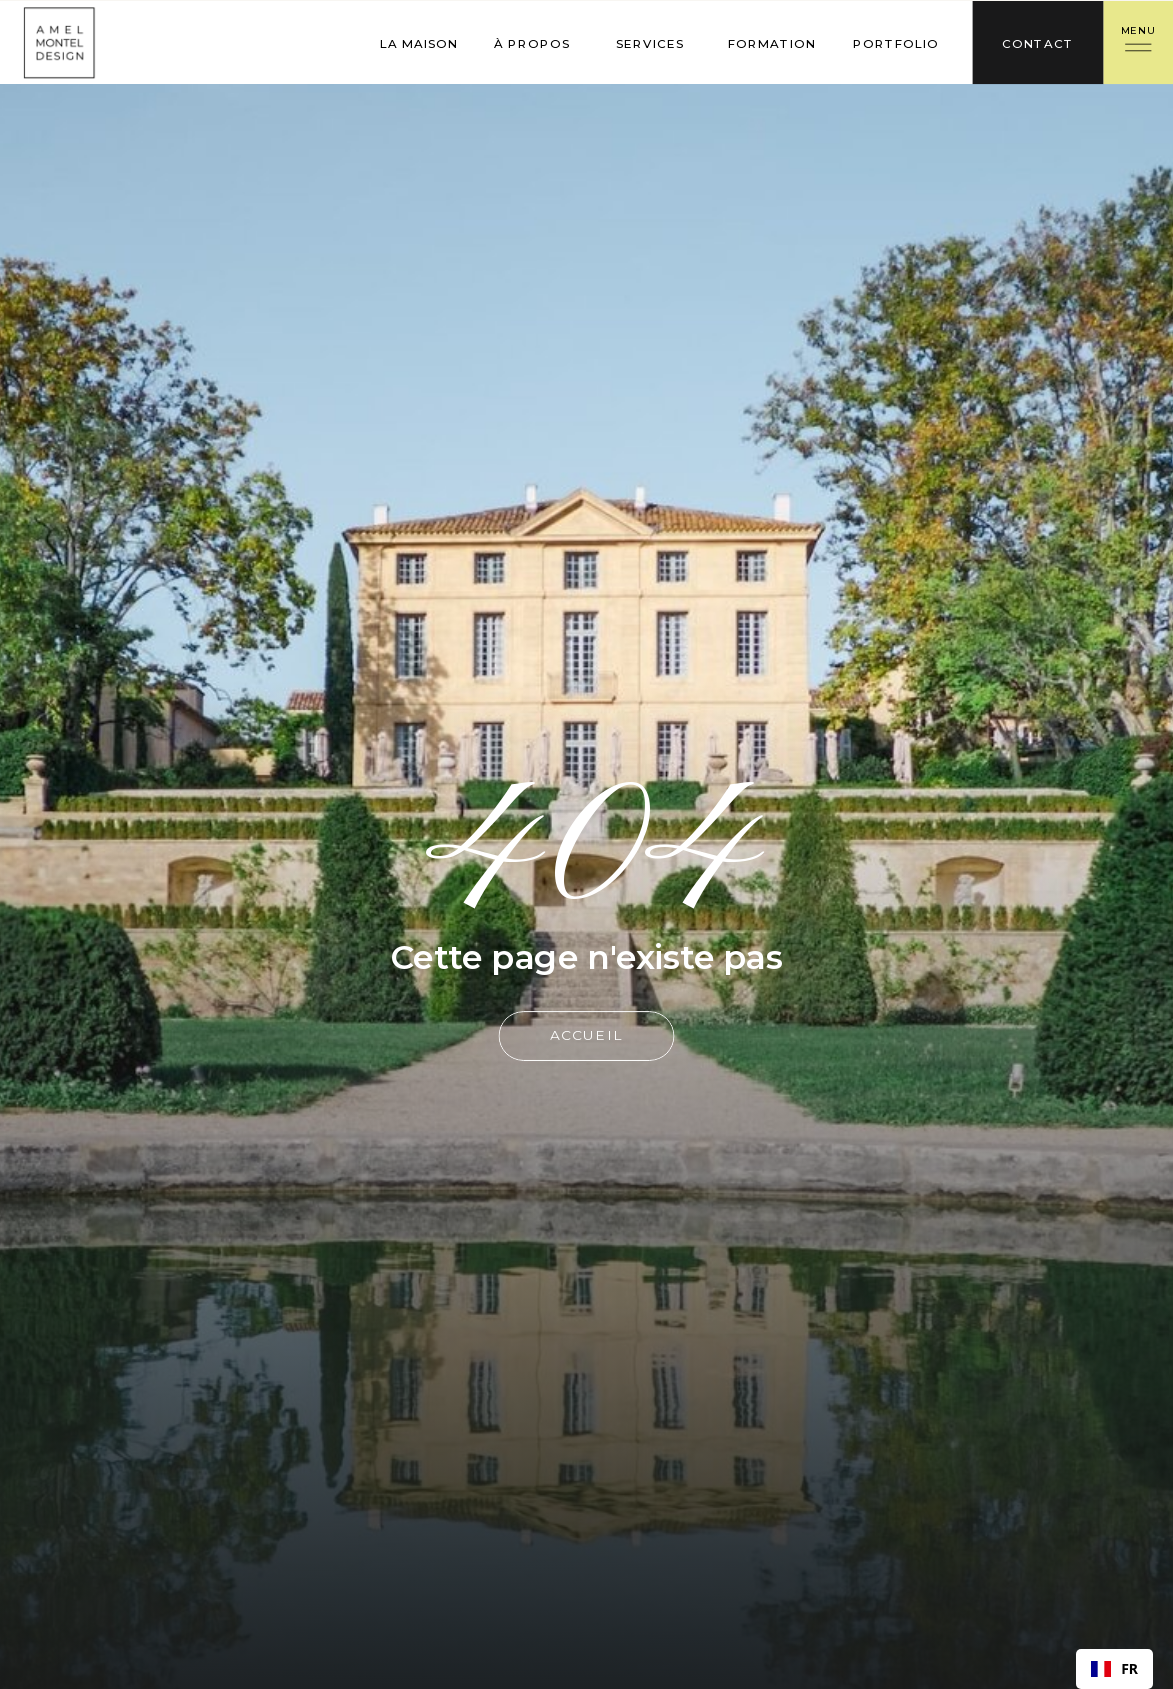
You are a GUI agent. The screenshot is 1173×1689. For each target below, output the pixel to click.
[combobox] (1114, 1669)
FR (1114, 1669)
